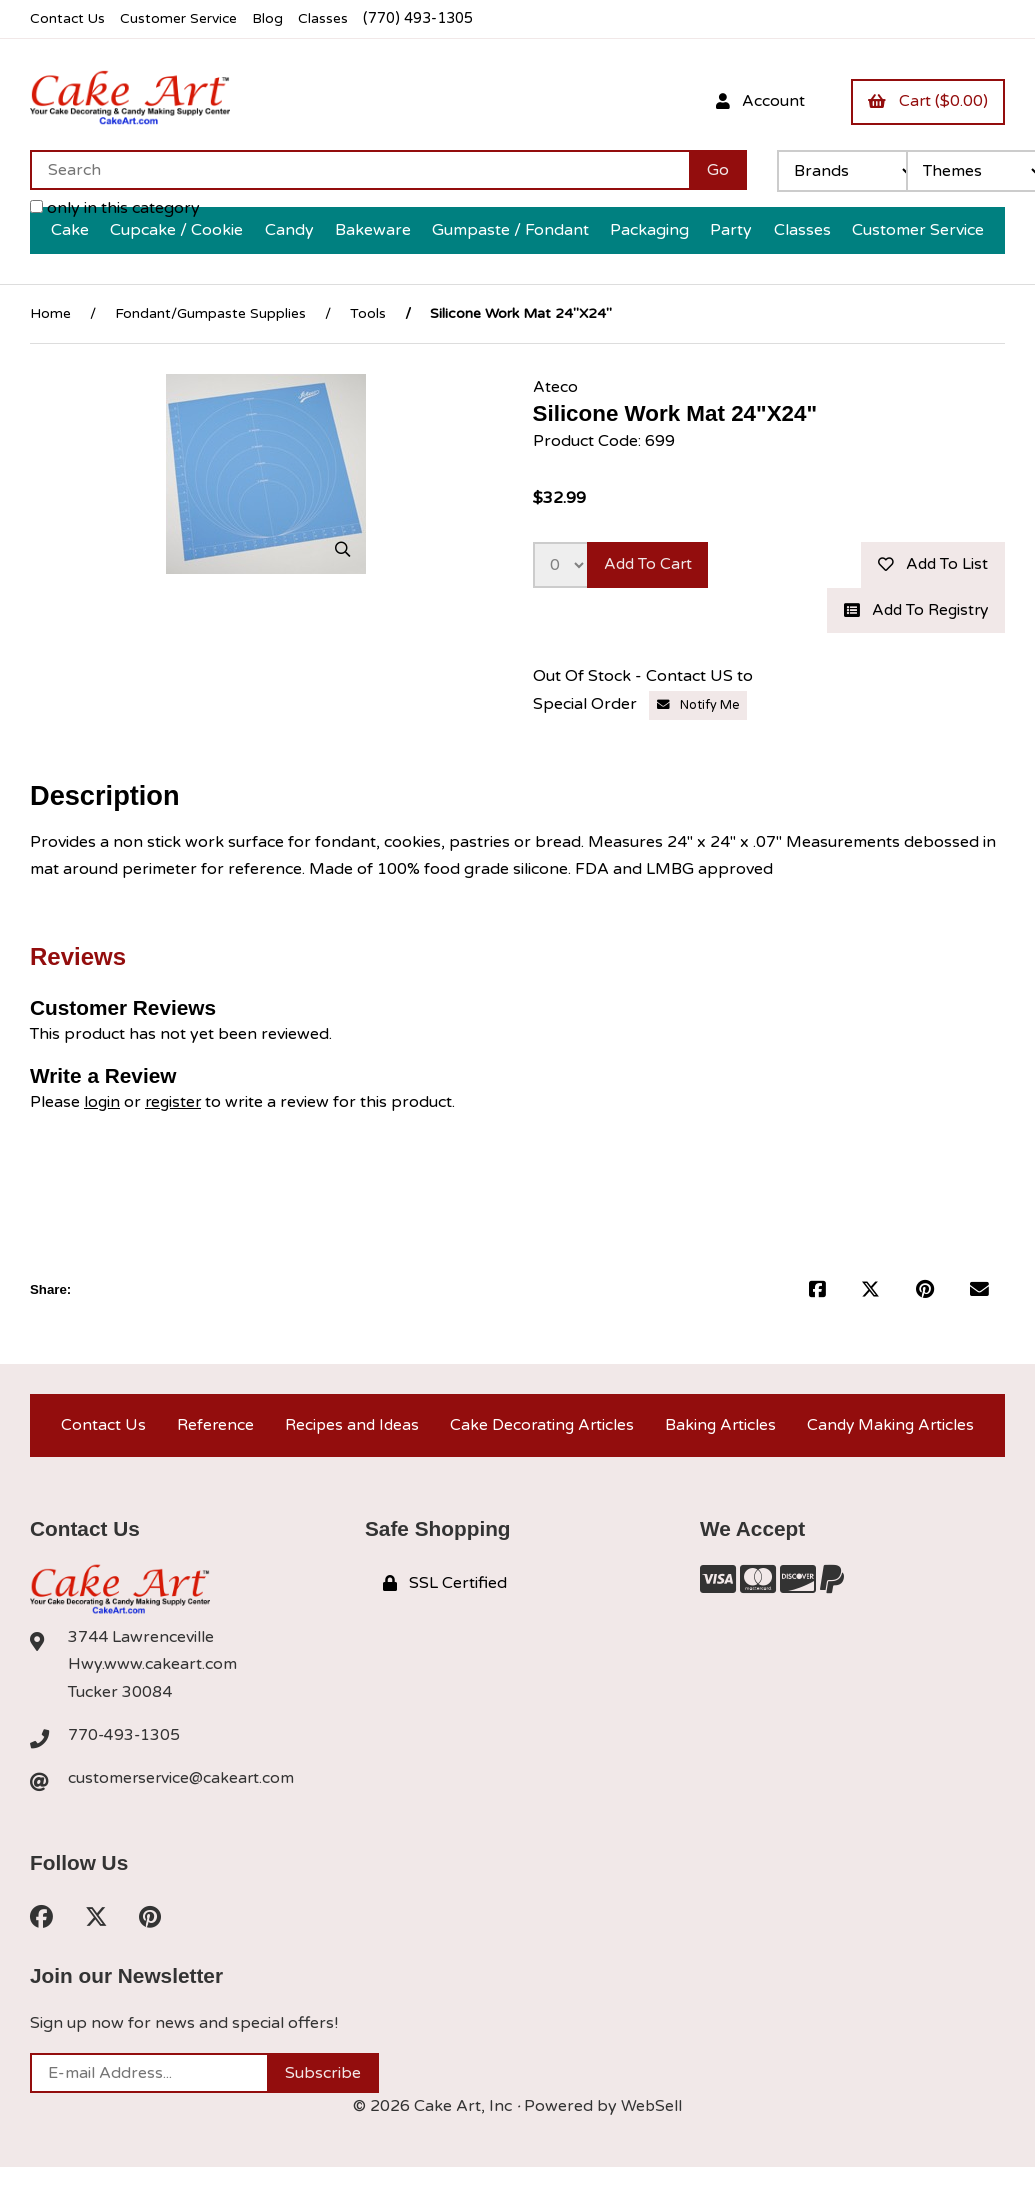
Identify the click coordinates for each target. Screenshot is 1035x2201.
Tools (368, 313)
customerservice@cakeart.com (183, 1783)
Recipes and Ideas (348, 1428)
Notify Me (699, 707)
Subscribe (323, 2080)
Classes (331, 18)
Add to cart (650, 565)
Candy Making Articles (890, 1428)
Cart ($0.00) (927, 101)
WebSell (652, 2113)
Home (50, 313)
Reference (212, 1428)
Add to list (931, 565)
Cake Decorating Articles (540, 1428)
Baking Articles (719, 1428)
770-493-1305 (125, 1740)
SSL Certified (445, 1588)
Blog (275, 18)
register (175, 1104)
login (102, 1104)
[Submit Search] (718, 170)
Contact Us (68, 18)
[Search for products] (359, 170)
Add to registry (912, 612)
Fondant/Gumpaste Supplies (210, 313)
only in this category (115, 208)
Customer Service (183, 18)
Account (756, 101)
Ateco (555, 386)
